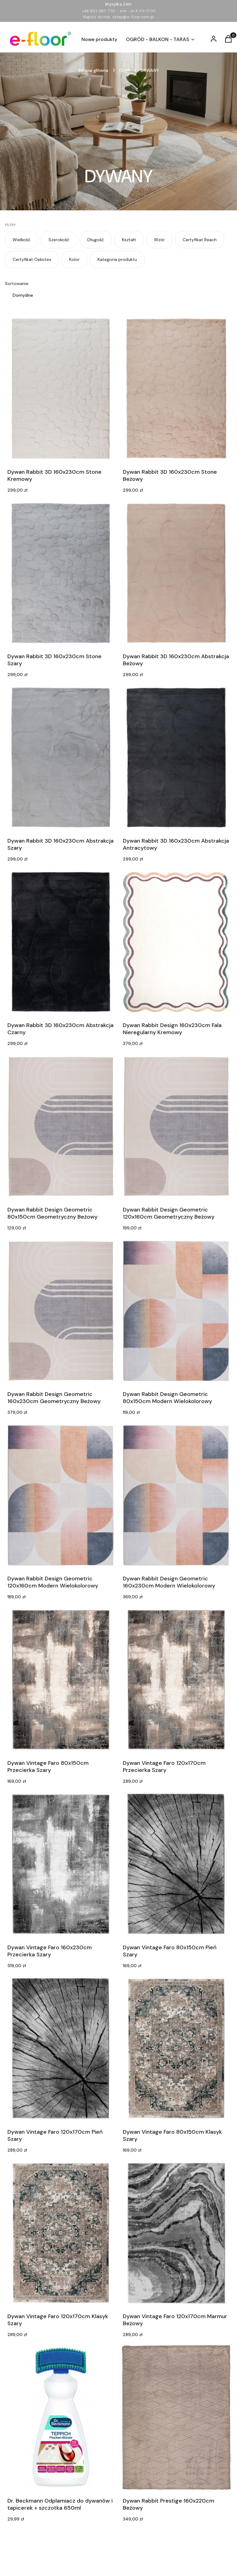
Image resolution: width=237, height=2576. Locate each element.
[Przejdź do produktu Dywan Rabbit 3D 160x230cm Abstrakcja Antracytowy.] (176, 757)
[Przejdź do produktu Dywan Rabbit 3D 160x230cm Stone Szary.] (61, 573)
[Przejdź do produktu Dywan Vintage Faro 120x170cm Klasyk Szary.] (61, 2233)
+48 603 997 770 (98, 11)
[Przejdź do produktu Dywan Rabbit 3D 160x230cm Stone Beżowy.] (176, 388)
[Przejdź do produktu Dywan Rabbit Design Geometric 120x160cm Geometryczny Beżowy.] (176, 1126)
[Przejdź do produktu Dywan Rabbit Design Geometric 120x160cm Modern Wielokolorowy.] (61, 1495)
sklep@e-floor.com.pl (133, 16)
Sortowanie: (17, 283)
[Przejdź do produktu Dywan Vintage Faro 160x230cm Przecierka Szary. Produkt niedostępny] (61, 1864)
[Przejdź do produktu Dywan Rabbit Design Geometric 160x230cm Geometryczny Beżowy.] (61, 1310)
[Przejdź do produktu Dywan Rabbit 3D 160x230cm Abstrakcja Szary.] (61, 757)
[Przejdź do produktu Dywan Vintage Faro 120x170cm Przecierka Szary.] (176, 1679)
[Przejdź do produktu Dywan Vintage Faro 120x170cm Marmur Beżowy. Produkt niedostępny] (176, 2233)
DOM (124, 70)
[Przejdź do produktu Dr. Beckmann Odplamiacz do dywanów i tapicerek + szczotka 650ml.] (61, 2417)
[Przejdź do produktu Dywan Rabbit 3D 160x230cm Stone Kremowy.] (61, 388)
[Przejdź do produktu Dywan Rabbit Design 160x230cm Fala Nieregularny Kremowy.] (176, 941)
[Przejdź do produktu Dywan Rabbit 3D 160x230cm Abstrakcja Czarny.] (61, 941)
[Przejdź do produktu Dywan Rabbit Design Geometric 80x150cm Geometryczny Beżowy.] (61, 1126)
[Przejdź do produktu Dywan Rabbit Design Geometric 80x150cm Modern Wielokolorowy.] (176, 1310)
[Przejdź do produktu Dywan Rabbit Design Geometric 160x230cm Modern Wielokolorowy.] (176, 1495)
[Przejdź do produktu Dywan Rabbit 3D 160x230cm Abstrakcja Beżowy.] (176, 573)
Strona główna (93, 70)
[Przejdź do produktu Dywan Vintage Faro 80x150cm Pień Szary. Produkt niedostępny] (176, 1864)
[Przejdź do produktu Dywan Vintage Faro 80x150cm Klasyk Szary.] (176, 2048)
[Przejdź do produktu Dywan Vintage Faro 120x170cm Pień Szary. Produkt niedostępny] (61, 2048)
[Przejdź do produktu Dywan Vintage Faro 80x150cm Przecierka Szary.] (61, 1679)
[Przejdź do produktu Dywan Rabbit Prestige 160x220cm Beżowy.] (176, 2417)
